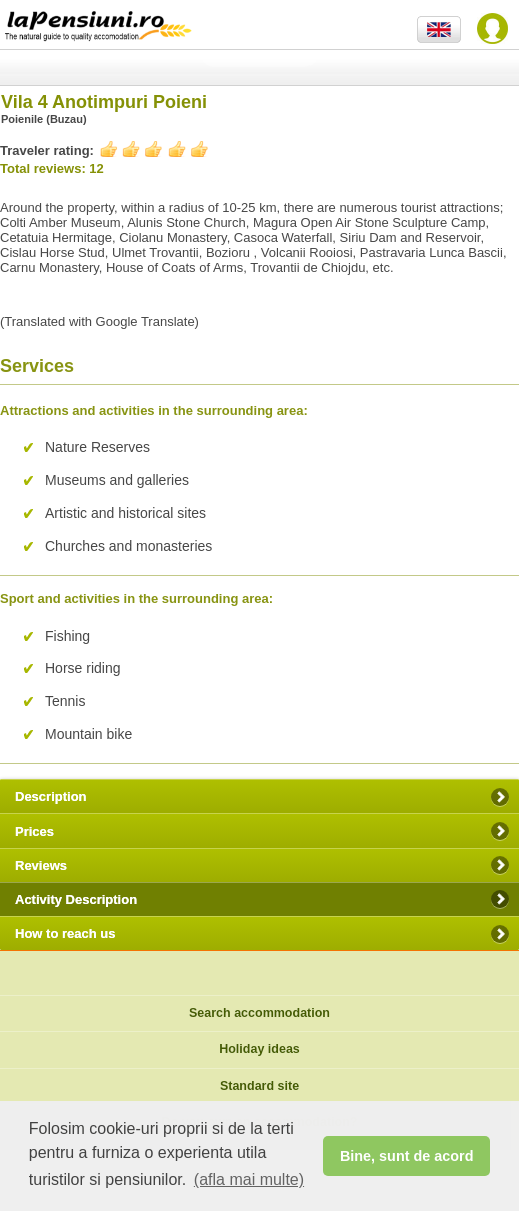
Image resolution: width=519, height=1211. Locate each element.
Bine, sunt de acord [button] (407, 1156)
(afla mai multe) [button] (249, 1179)
